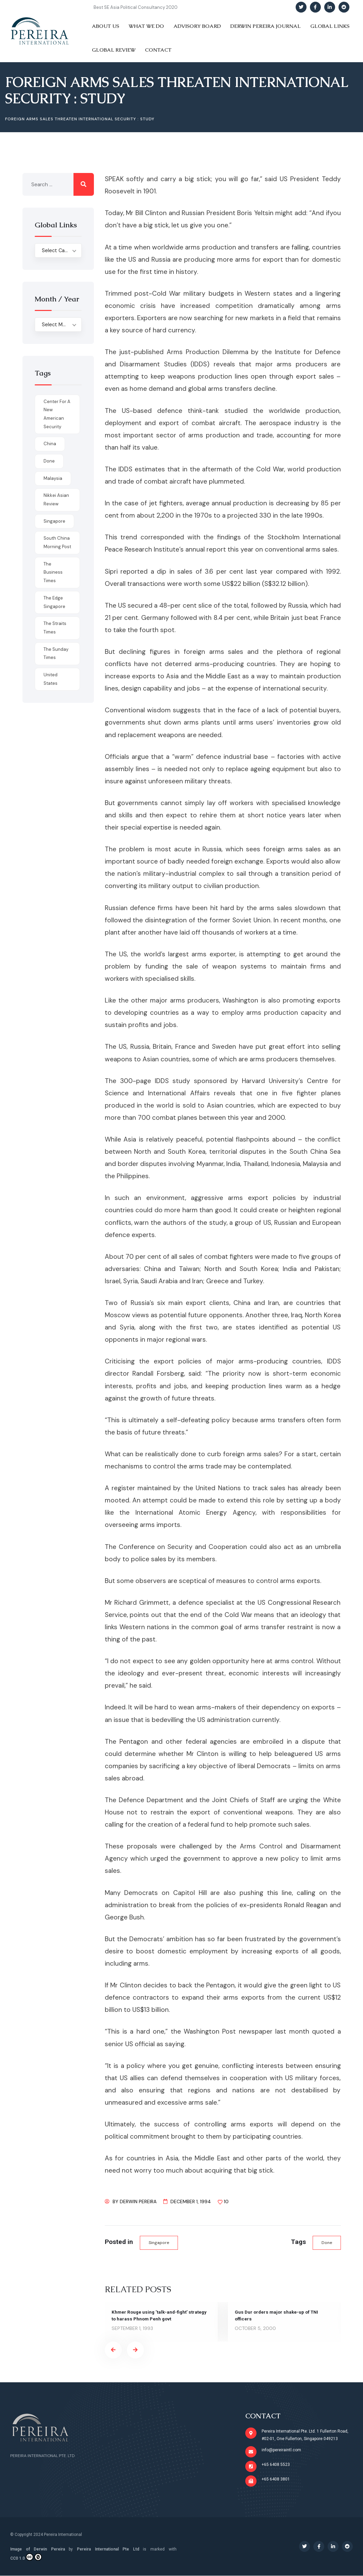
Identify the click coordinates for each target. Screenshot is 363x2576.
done (326, 2243)
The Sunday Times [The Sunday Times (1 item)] (56, 653)
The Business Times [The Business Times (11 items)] (53, 572)
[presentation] (113, 2350)
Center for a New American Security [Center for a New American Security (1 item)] (57, 414)
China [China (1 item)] (50, 444)
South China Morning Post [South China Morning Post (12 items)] (57, 542)
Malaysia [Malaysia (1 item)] (53, 478)
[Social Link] (301, 7)
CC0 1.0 (26, 2557)
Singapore (159, 2243)
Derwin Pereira (138, 2201)
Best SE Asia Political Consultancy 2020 (136, 7)
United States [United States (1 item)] (50, 679)
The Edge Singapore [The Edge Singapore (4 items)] (54, 602)
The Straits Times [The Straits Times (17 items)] (55, 628)
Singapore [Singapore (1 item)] (54, 521)
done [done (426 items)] (49, 461)
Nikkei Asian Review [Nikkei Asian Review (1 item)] (56, 499)
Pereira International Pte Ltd (108, 2549)
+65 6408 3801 (276, 2479)
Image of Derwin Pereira (37, 2549)
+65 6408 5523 (276, 2464)
